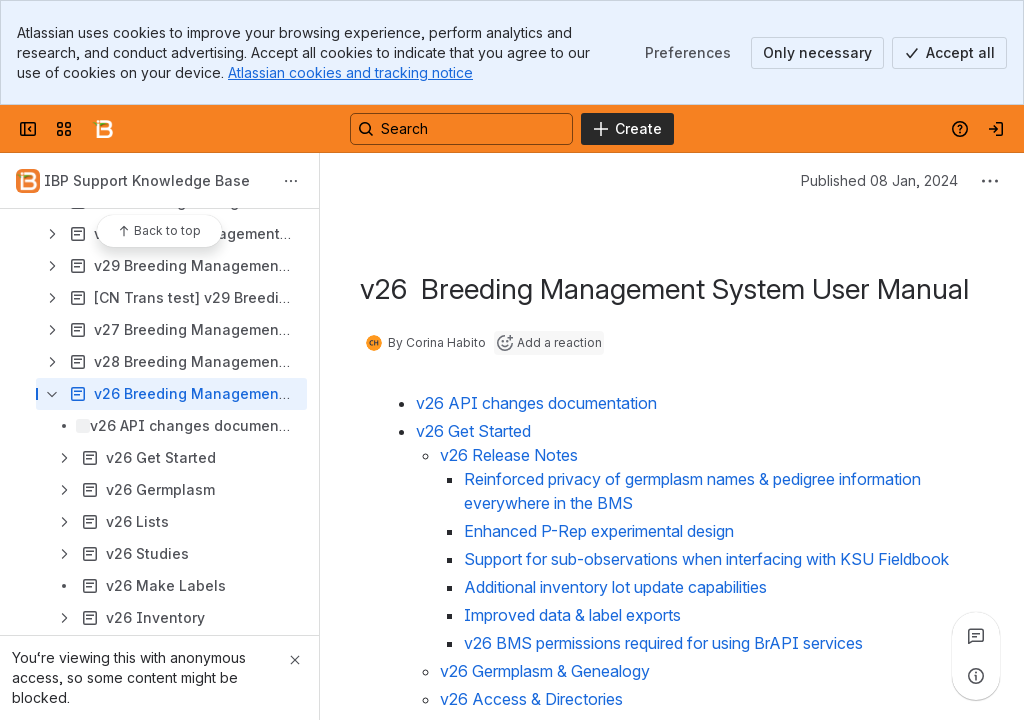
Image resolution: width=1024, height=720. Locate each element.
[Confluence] (104, 129)
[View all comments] (976, 636)
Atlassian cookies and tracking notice (350, 72)
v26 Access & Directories (531, 699)
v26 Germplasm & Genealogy (545, 671)
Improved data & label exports (572, 615)
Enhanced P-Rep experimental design (599, 531)
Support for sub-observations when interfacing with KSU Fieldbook (706, 559)
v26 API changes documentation (536, 403)
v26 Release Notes (509, 455)
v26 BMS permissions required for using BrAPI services (663, 643)
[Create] (627, 129)
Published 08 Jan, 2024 (879, 180)
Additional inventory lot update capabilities (615, 587)
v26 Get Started (473, 431)
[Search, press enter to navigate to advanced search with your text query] (461, 129)
